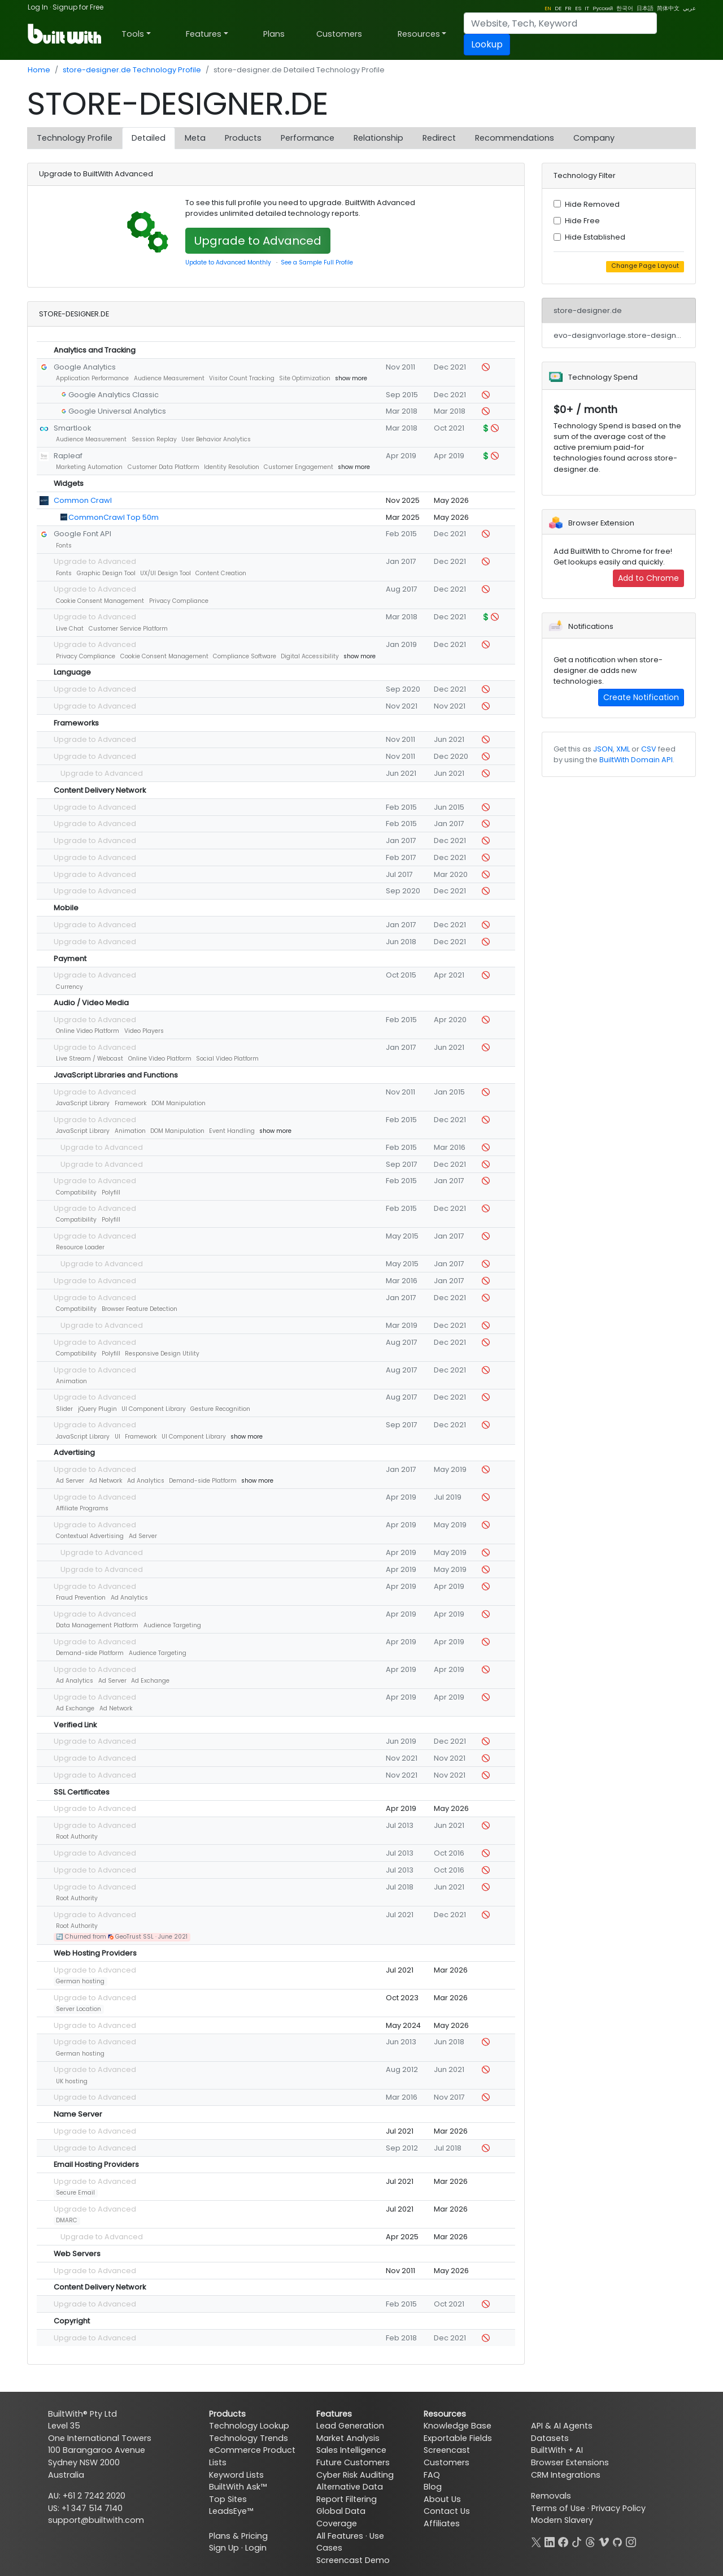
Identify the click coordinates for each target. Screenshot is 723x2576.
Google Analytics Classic (113, 394)
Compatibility (76, 1192)
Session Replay (154, 439)
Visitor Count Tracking (242, 378)
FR (568, 8)
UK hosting (72, 2081)
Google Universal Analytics (117, 411)
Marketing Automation (89, 467)
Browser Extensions (570, 2462)
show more (351, 378)
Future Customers (353, 2462)
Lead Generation (350, 2425)
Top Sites (228, 2499)
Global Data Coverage (340, 2517)
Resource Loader (80, 1247)
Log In (38, 7)
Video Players (144, 1031)
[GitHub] (617, 2541)
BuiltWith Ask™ (238, 2486)
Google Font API (82, 533)
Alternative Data (349, 2486)
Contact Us (447, 2511)
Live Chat (70, 628)
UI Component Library (153, 1409)
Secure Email (75, 2192)
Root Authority (77, 1836)
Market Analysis (348, 2438)
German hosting (80, 1981)
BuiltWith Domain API (636, 759)
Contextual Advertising (90, 1536)
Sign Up (224, 2547)
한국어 (624, 8)
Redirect (439, 138)
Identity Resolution (231, 467)
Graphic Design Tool (106, 573)
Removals (551, 2495)
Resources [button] (419, 34)
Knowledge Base (457, 2425)
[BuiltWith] (65, 34)
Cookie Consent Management (100, 601)
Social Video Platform (227, 1058)
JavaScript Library (83, 1103)
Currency (69, 987)
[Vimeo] (604, 2541)
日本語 (645, 8)
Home (39, 70)
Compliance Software (244, 656)
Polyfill (111, 1192)
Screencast (447, 2450)
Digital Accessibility (310, 656)
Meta (195, 138)
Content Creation (220, 573)
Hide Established (595, 237)
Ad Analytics (145, 1480)
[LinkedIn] (550, 2541)
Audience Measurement (169, 378)
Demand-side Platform (203, 1480)
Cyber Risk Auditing (355, 2475)
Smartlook (72, 428)
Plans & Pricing (238, 2536)
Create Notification (641, 697)
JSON (603, 749)
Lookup (487, 44)
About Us (442, 2499)
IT (587, 8)
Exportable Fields (458, 2438)
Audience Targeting (172, 1625)
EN (548, 8)
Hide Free (582, 220)
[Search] (560, 23)
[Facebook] (563, 2541)
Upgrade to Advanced (257, 241)
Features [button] (203, 34)
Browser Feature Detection (139, 1309)
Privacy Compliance (178, 601)
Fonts (64, 545)
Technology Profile (74, 138)
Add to (648, 578)
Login (256, 2547)
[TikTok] (577, 2541)
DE (558, 8)
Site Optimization (304, 378)
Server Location (78, 2009)
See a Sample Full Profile (317, 262)
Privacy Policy (618, 2508)
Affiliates (442, 2523)
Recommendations (514, 138)
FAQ (432, 2475)
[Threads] (590, 2541)
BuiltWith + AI (557, 2450)
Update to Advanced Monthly (228, 262)
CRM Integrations (565, 2475)
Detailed (148, 138)
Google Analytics (85, 367)
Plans (274, 34)
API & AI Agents (562, 2425)
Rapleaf (68, 456)
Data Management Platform (97, 1625)
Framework (131, 1103)
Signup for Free (78, 7)
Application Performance (92, 378)
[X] (536, 2541)
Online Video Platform (87, 1031)
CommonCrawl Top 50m (113, 517)
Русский (603, 8)
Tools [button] (132, 34)
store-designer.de (588, 310)
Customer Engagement (298, 467)
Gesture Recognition (220, 1409)
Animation (130, 1131)
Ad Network (106, 1480)
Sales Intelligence (351, 2450)
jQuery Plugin (97, 1409)
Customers (339, 34)
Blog (433, 2486)
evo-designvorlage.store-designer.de (625, 335)
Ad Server (70, 1480)
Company (594, 138)
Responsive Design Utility (162, 1353)
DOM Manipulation (178, 1103)
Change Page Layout (645, 266)
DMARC (66, 2220)
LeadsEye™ (231, 2511)
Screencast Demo (353, 2560)
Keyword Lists (236, 2475)
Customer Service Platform (128, 628)
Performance (307, 138)
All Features (339, 2536)
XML (623, 749)
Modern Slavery (562, 2520)
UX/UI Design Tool (165, 573)
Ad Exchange (150, 1680)
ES (578, 8)
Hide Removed (592, 204)
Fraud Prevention (81, 1597)
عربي (689, 8)
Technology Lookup (249, 2425)
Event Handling (232, 1131)
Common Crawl (83, 500)
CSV (648, 749)
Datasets (550, 2438)
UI (117, 1436)
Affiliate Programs (82, 1508)
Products (243, 138)
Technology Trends (248, 2438)
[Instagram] (631, 2541)
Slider (64, 1409)
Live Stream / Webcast (89, 1058)
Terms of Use (558, 2508)
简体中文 (668, 8)
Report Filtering (346, 2499)
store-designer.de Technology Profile (132, 70)
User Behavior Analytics (216, 439)
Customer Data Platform (163, 467)
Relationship (378, 138)
